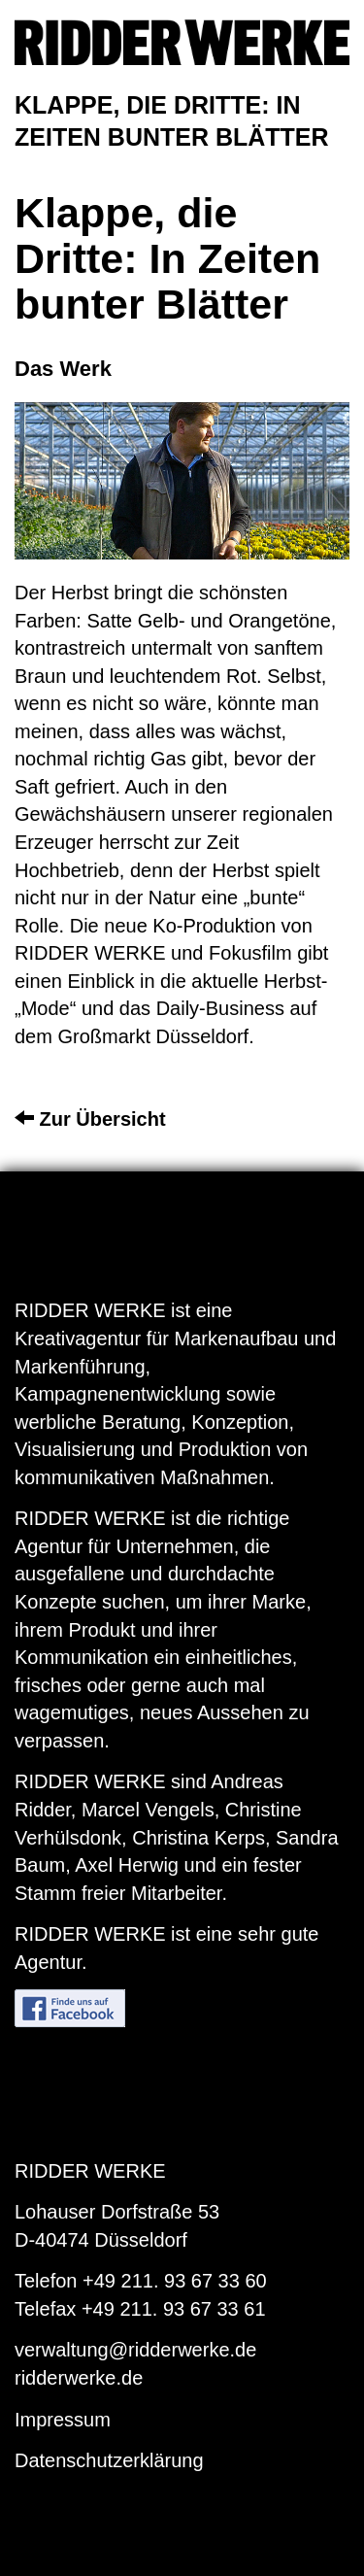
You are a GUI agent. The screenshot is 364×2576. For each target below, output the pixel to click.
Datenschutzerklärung (109, 2460)
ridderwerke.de (79, 2378)
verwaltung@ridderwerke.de (135, 2349)
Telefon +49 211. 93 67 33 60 (141, 2280)
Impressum (63, 2419)
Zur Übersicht (90, 1119)
